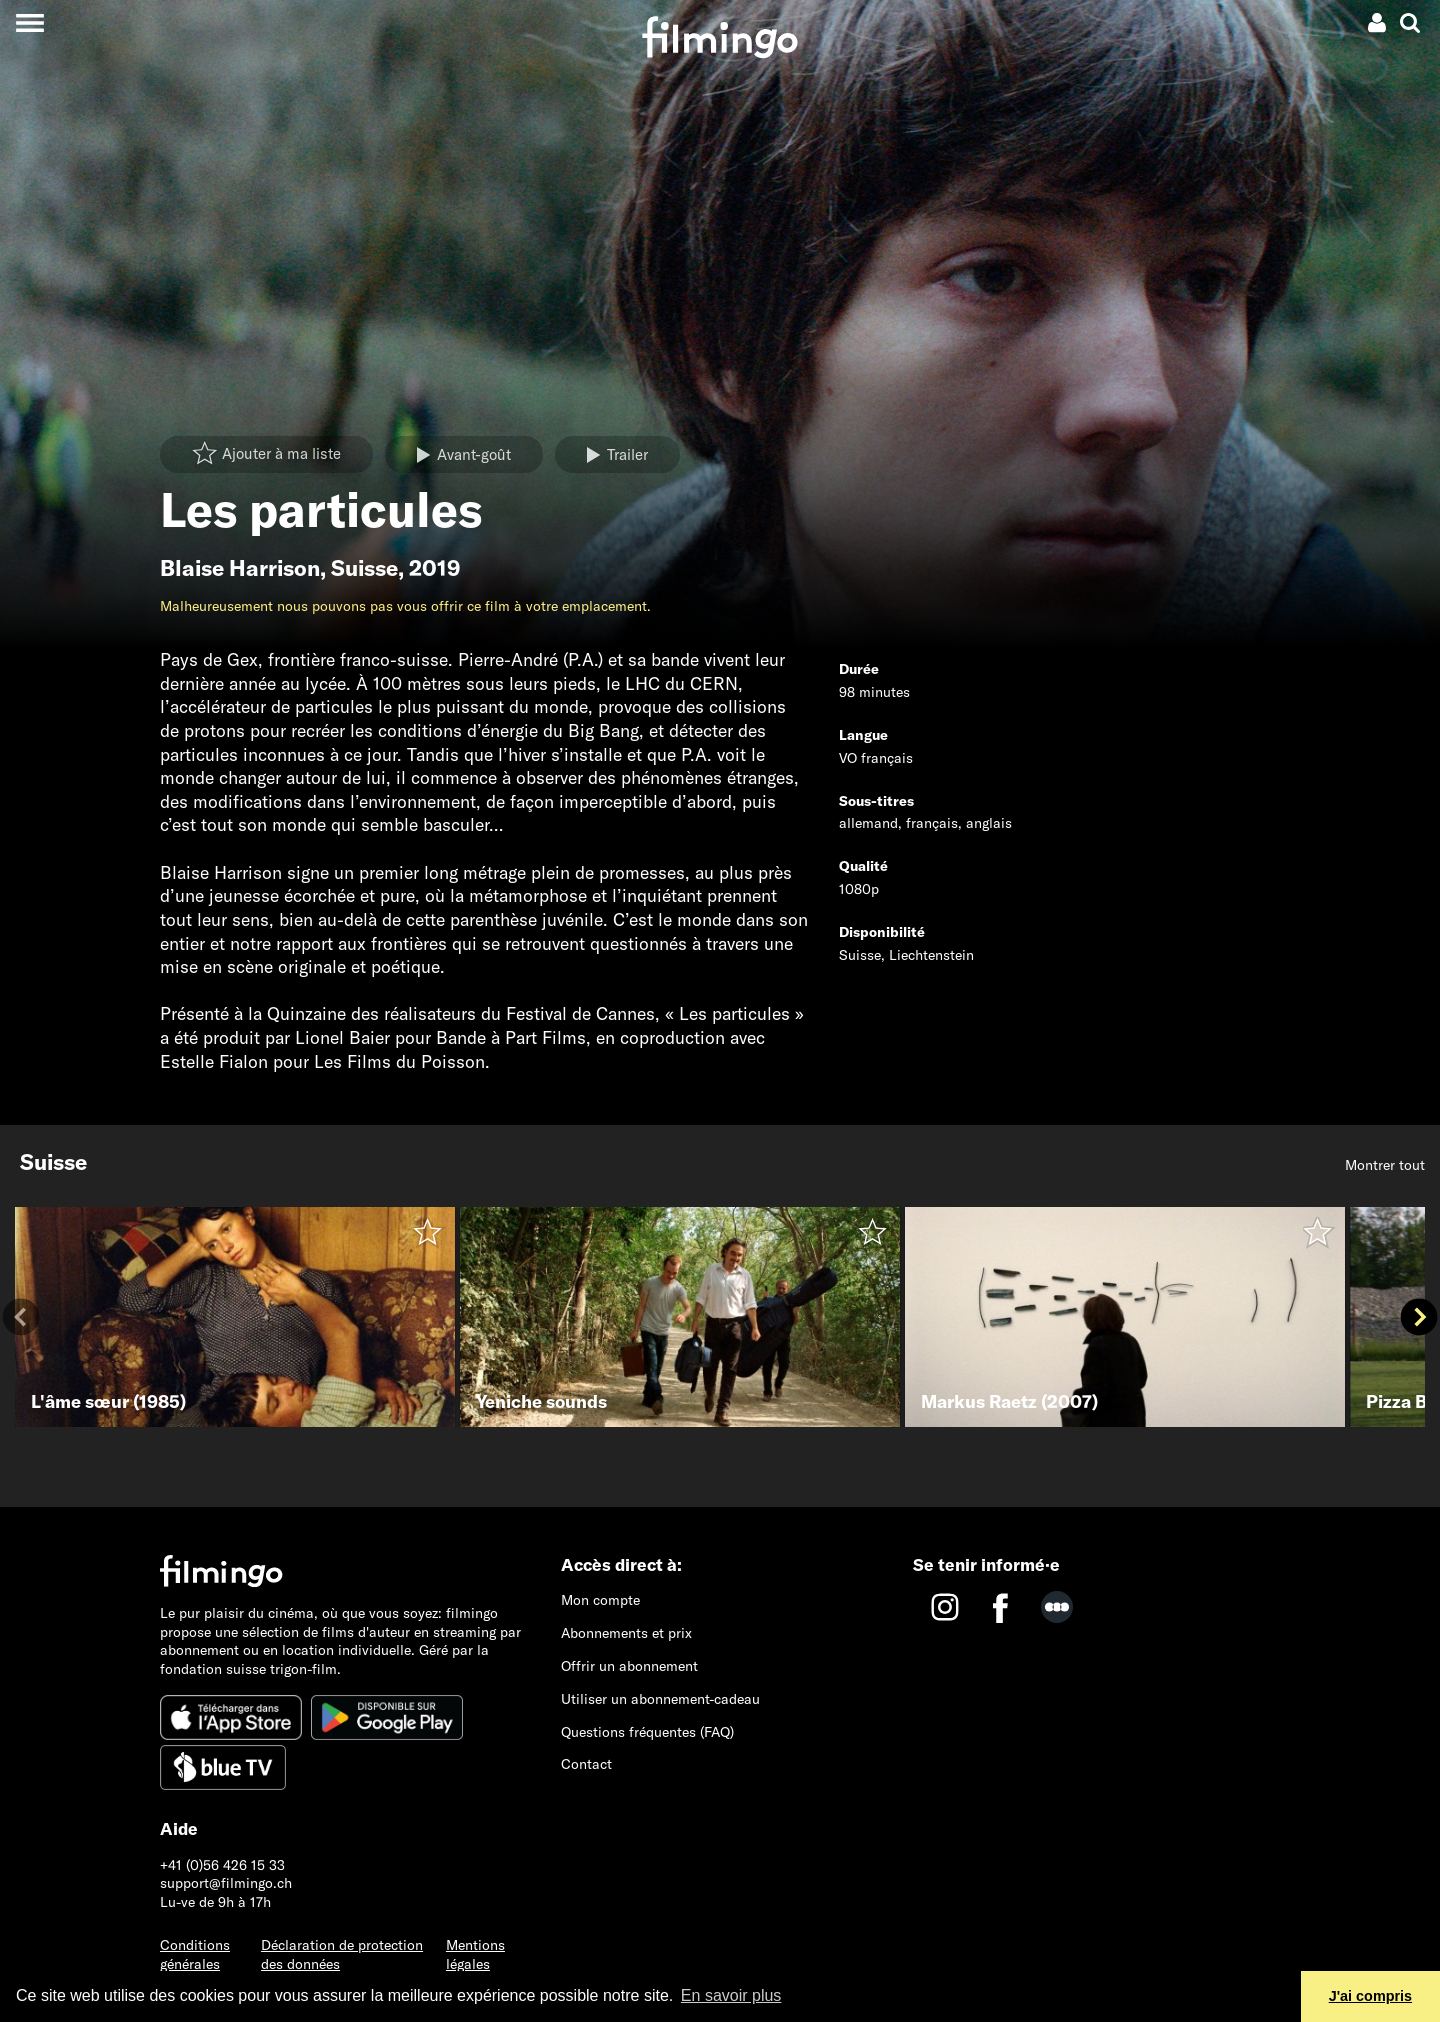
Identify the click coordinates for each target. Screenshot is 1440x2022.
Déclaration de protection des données (342, 1954)
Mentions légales (475, 1954)
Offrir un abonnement (629, 1666)
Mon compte (600, 1600)
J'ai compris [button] (1370, 1996)
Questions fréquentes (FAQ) (647, 1732)
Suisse (364, 568)
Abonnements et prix (626, 1633)
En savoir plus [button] (731, 1995)
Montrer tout (1385, 1165)
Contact (586, 1764)
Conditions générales (195, 1954)
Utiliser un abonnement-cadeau (660, 1699)
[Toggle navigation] (29, 22)
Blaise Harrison (240, 568)
